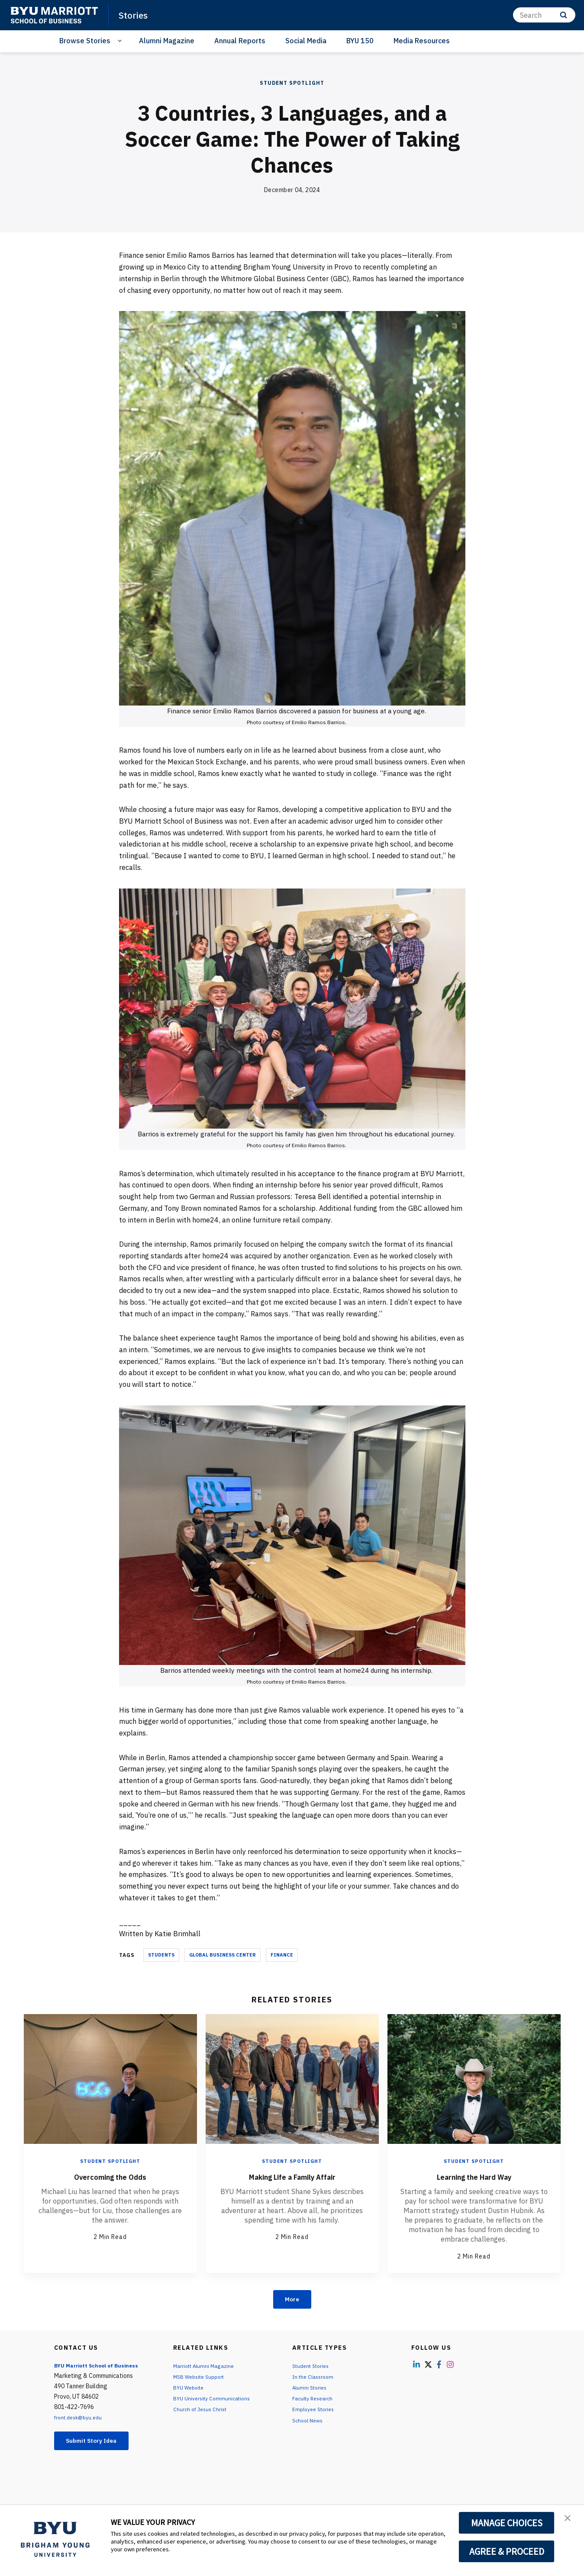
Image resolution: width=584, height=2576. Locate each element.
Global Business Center (222, 1955)
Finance (282, 1955)
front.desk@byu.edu (81, 2419)
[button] (569, 2521)
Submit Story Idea (98, 2444)
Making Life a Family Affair (292, 2176)
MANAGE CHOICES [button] (506, 2523)
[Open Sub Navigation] (121, 41)
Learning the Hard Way (473, 2176)
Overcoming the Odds (110, 2176)
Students (161, 1955)
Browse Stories (84, 40)
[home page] (54, 15)
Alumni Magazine (166, 40)
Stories (136, 15)
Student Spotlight (292, 83)
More (292, 2300)
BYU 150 (360, 40)
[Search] (544, 14)
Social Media (305, 40)
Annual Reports (239, 40)
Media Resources (422, 40)
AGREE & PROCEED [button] (506, 2551)
